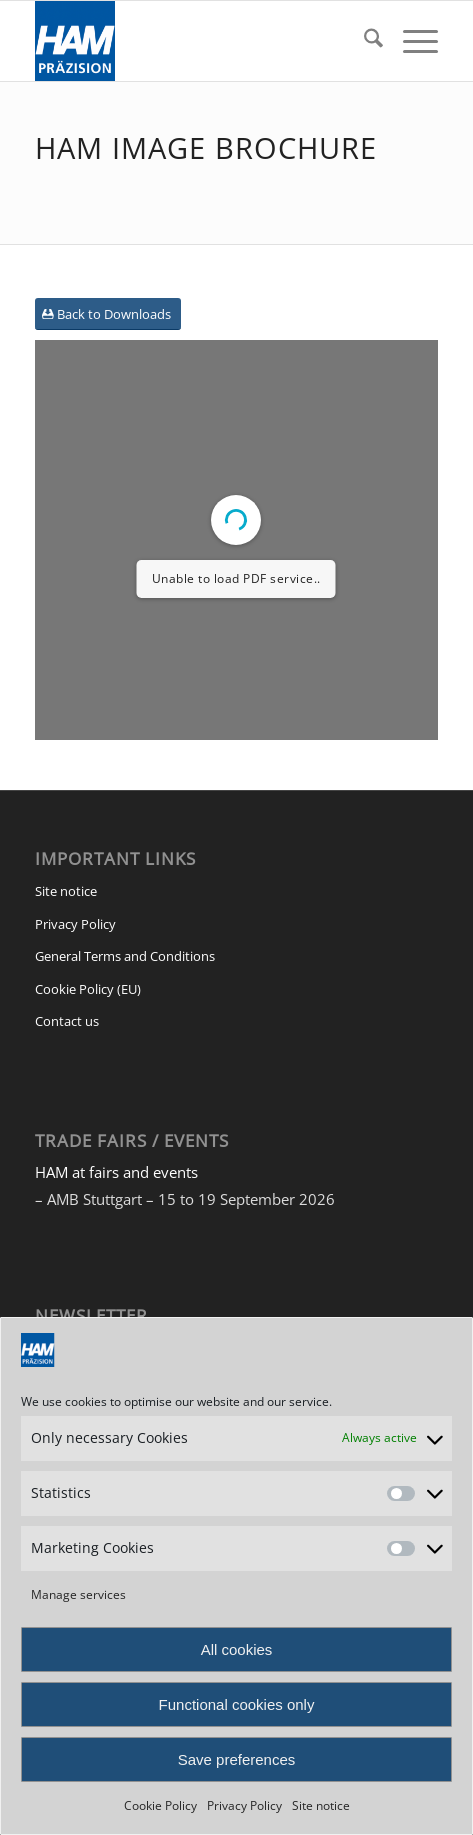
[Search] (363, 41)
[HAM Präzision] (196, 41)
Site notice (321, 1805)
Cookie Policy (160, 1805)
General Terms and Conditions (125, 956)
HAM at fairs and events (116, 1172)
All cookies (237, 1649)
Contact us (67, 1021)
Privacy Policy (244, 1805)
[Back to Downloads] (108, 314)
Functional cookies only (237, 1704)
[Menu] (410, 41)
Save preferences (237, 1759)
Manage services (78, 1594)
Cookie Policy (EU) (88, 989)
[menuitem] (363, 41)
